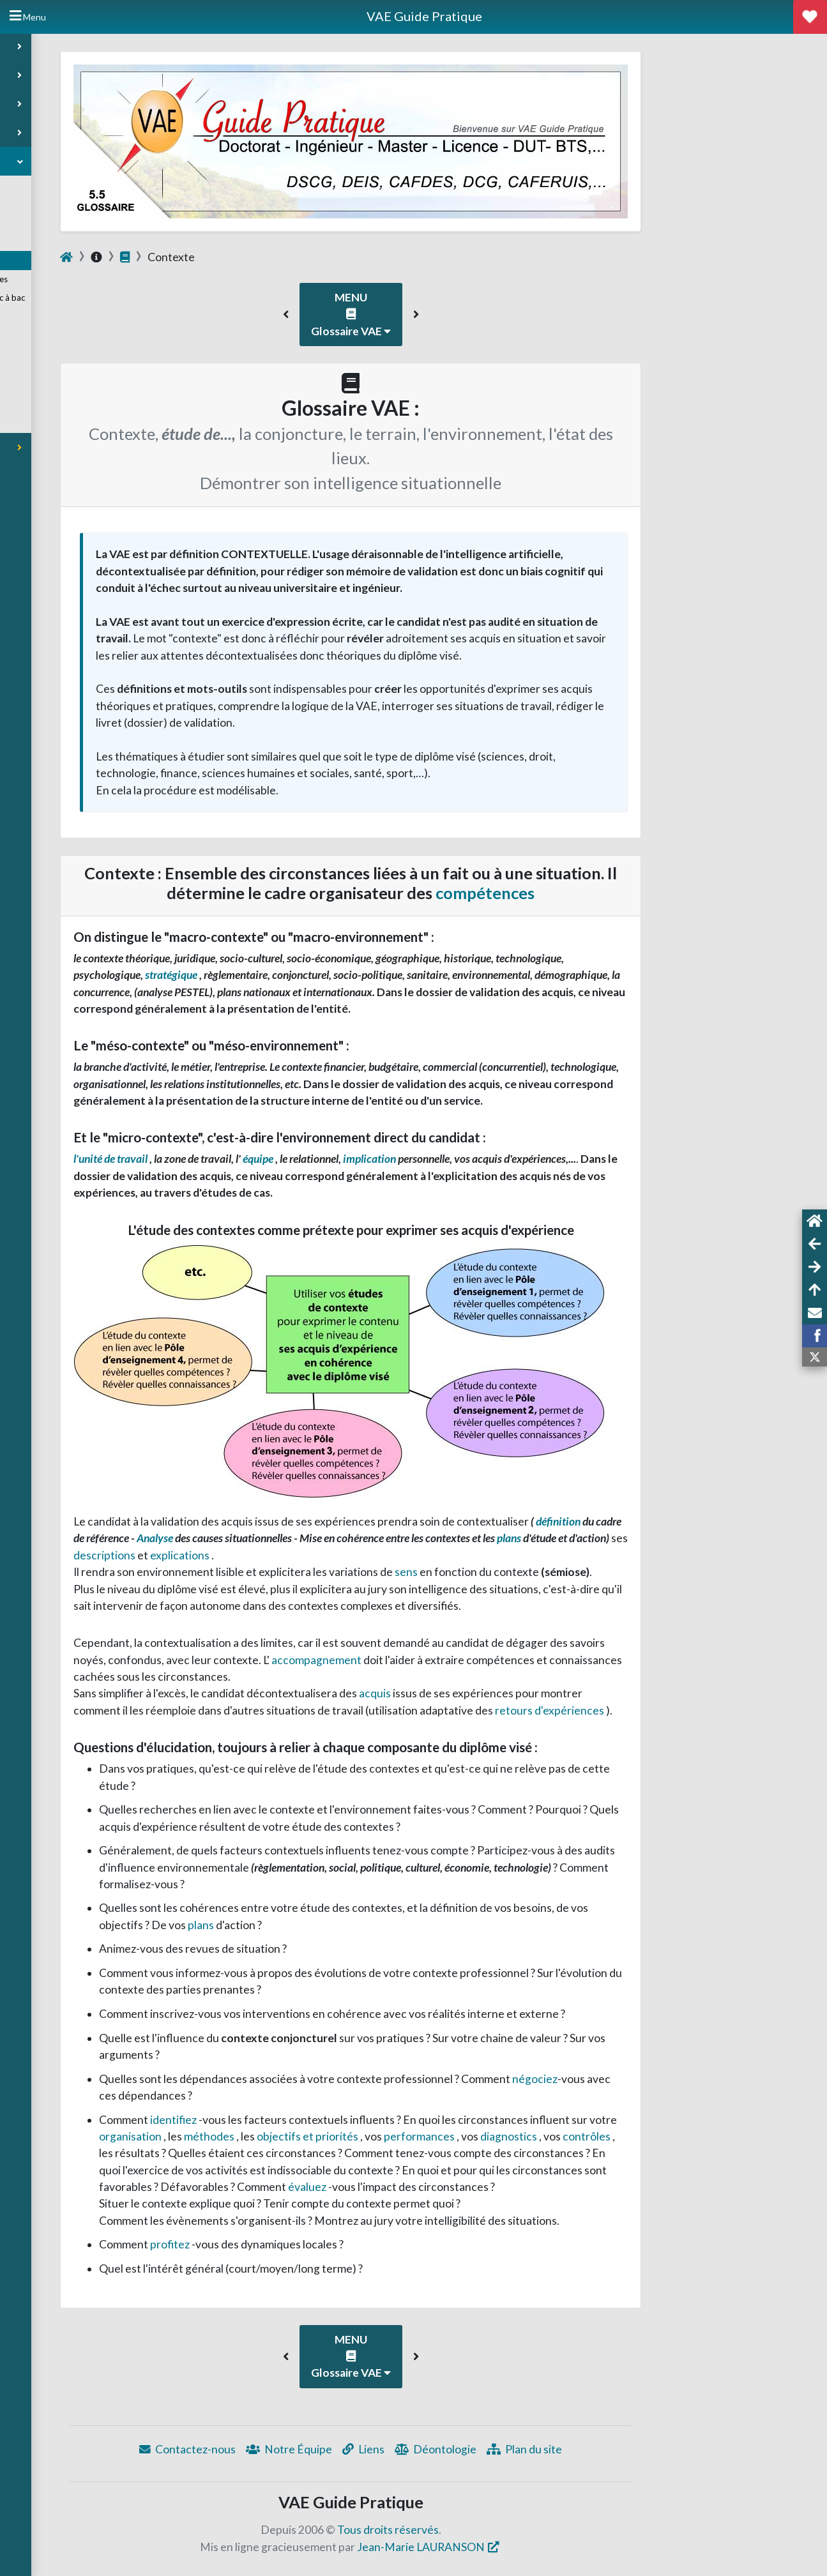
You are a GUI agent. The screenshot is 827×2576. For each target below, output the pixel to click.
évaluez (436, 2186)
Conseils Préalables (56, 204)
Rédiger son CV (49, 222)
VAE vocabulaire (53, 386)
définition (687, 1521)
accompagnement (446, 1660)
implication (498, 1158)
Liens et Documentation (64, 348)
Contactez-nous (316, 2449)
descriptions (234, 1555)
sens (535, 1572)
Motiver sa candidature (63, 242)
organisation (259, 2136)
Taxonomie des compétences (74, 279)
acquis (504, 1693)
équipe (387, 1158)
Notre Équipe (417, 2449)
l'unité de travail (240, 1158)
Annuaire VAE (45, 185)
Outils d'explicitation (58, 329)
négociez (663, 2079)
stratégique (300, 974)
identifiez (302, 2119)
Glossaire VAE (46, 260)
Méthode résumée (57, 424)
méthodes (338, 2136)
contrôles (716, 2136)
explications (309, 1555)
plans (638, 1538)
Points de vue (48, 367)
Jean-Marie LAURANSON (549, 2547)
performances (548, 2136)
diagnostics (638, 2136)
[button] (414, 314)
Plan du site (652, 2449)
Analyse (284, 1538)
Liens (492, 2449)
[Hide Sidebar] (28, 17)
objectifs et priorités (437, 2136)
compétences (613, 892)
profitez (299, 2244)
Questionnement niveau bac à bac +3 (83, 303)
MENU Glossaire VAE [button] (479, 314)
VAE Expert (44, 404)
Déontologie (564, 2449)
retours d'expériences (678, 1710)
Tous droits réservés (516, 2529)
